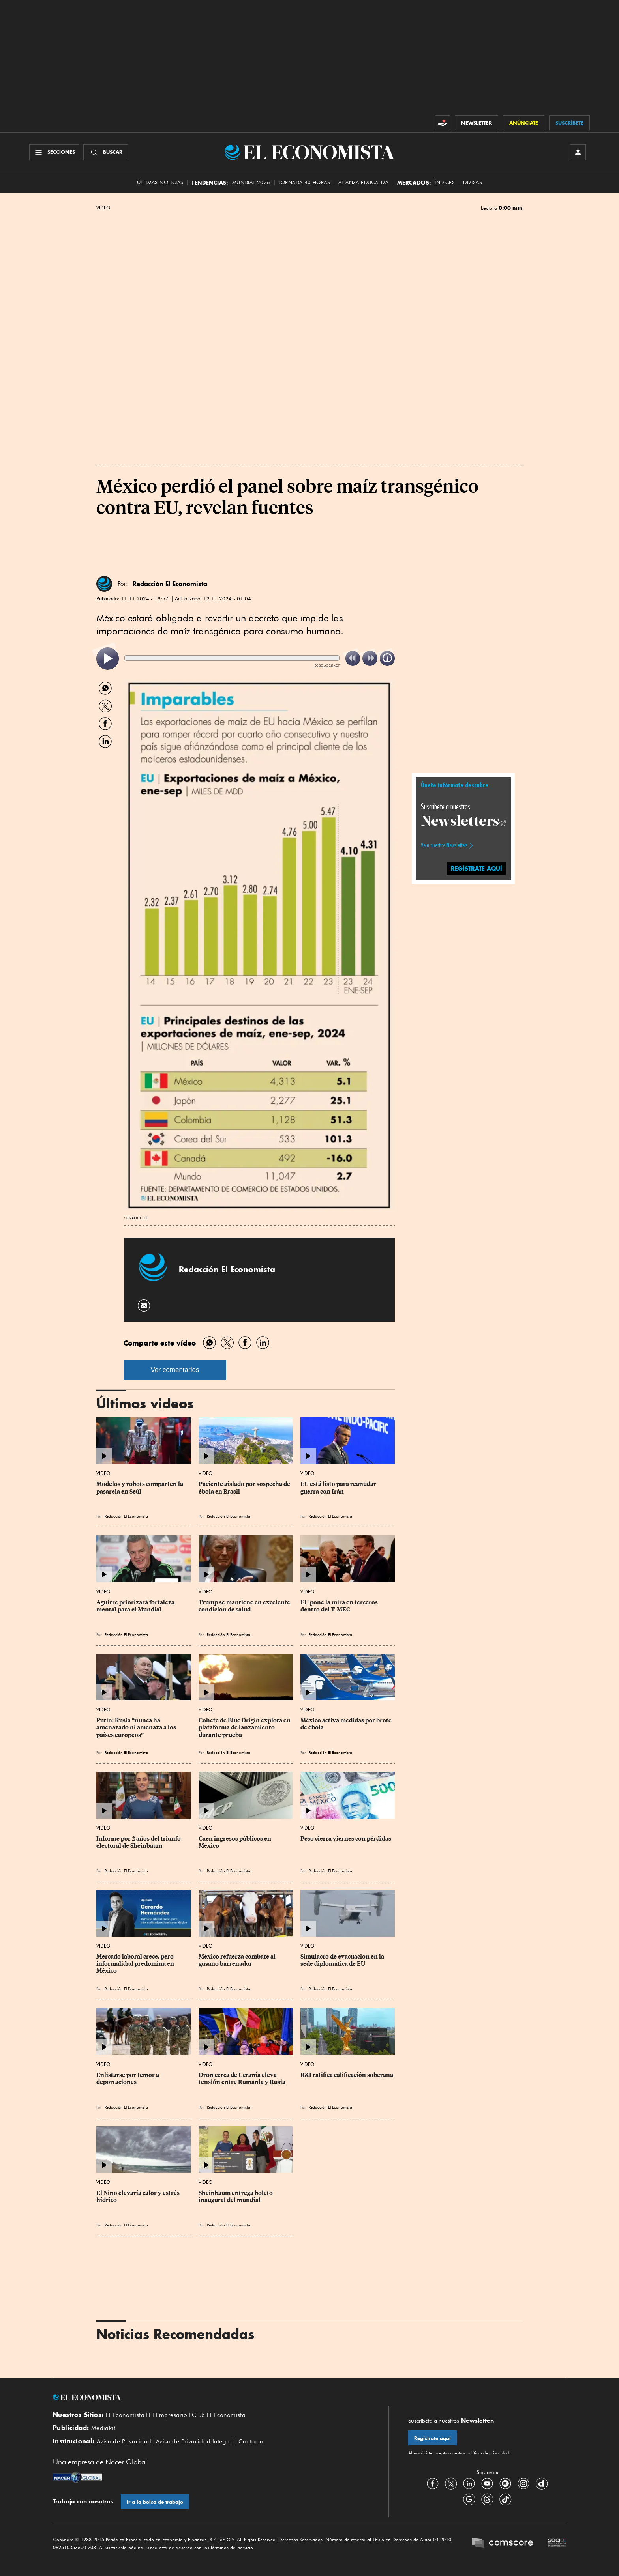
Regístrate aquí (432, 2438)
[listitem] (107, 658)
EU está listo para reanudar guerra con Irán (338, 1488)
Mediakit (103, 2428)
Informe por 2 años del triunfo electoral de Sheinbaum (139, 1842)
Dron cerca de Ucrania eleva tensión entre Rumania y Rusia (242, 2078)
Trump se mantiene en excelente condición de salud (245, 1606)
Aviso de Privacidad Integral (195, 2441)
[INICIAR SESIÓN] (578, 152)
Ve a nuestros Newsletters (444, 845)
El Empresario (168, 2415)
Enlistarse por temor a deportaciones (128, 2078)
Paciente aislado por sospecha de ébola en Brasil (245, 1488)
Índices (445, 182)
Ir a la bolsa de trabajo (155, 2502)
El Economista (125, 2415)
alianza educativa (363, 182)
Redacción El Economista (170, 583)
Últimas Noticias (160, 182)
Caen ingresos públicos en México (235, 1842)
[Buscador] (105, 152)
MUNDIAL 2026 (251, 182)
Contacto (251, 2441)
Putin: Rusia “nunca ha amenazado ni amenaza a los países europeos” (136, 1727)
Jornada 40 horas (304, 182)
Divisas (472, 182)
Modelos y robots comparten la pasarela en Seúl (140, 1488)
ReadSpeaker (326, 664)
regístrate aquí (476, 868)
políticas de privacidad (487, 2453)
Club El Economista (219, 2415)
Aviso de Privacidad (124, 2441)
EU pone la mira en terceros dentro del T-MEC (339, 1606)
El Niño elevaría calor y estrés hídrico (138, 2196)
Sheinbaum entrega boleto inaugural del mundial (236, 2196)
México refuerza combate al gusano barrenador (238, 1960)
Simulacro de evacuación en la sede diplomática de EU (342, 1960)
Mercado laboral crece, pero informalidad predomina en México (135, 1963)
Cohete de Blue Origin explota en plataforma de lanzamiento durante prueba (245, 1727)
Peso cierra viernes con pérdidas (345, 1838)
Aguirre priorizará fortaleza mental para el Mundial (136, 1606)
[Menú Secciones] (54, 152)
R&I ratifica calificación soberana (346, 2075)
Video (103, 208)
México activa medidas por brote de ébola (346, 1724)
